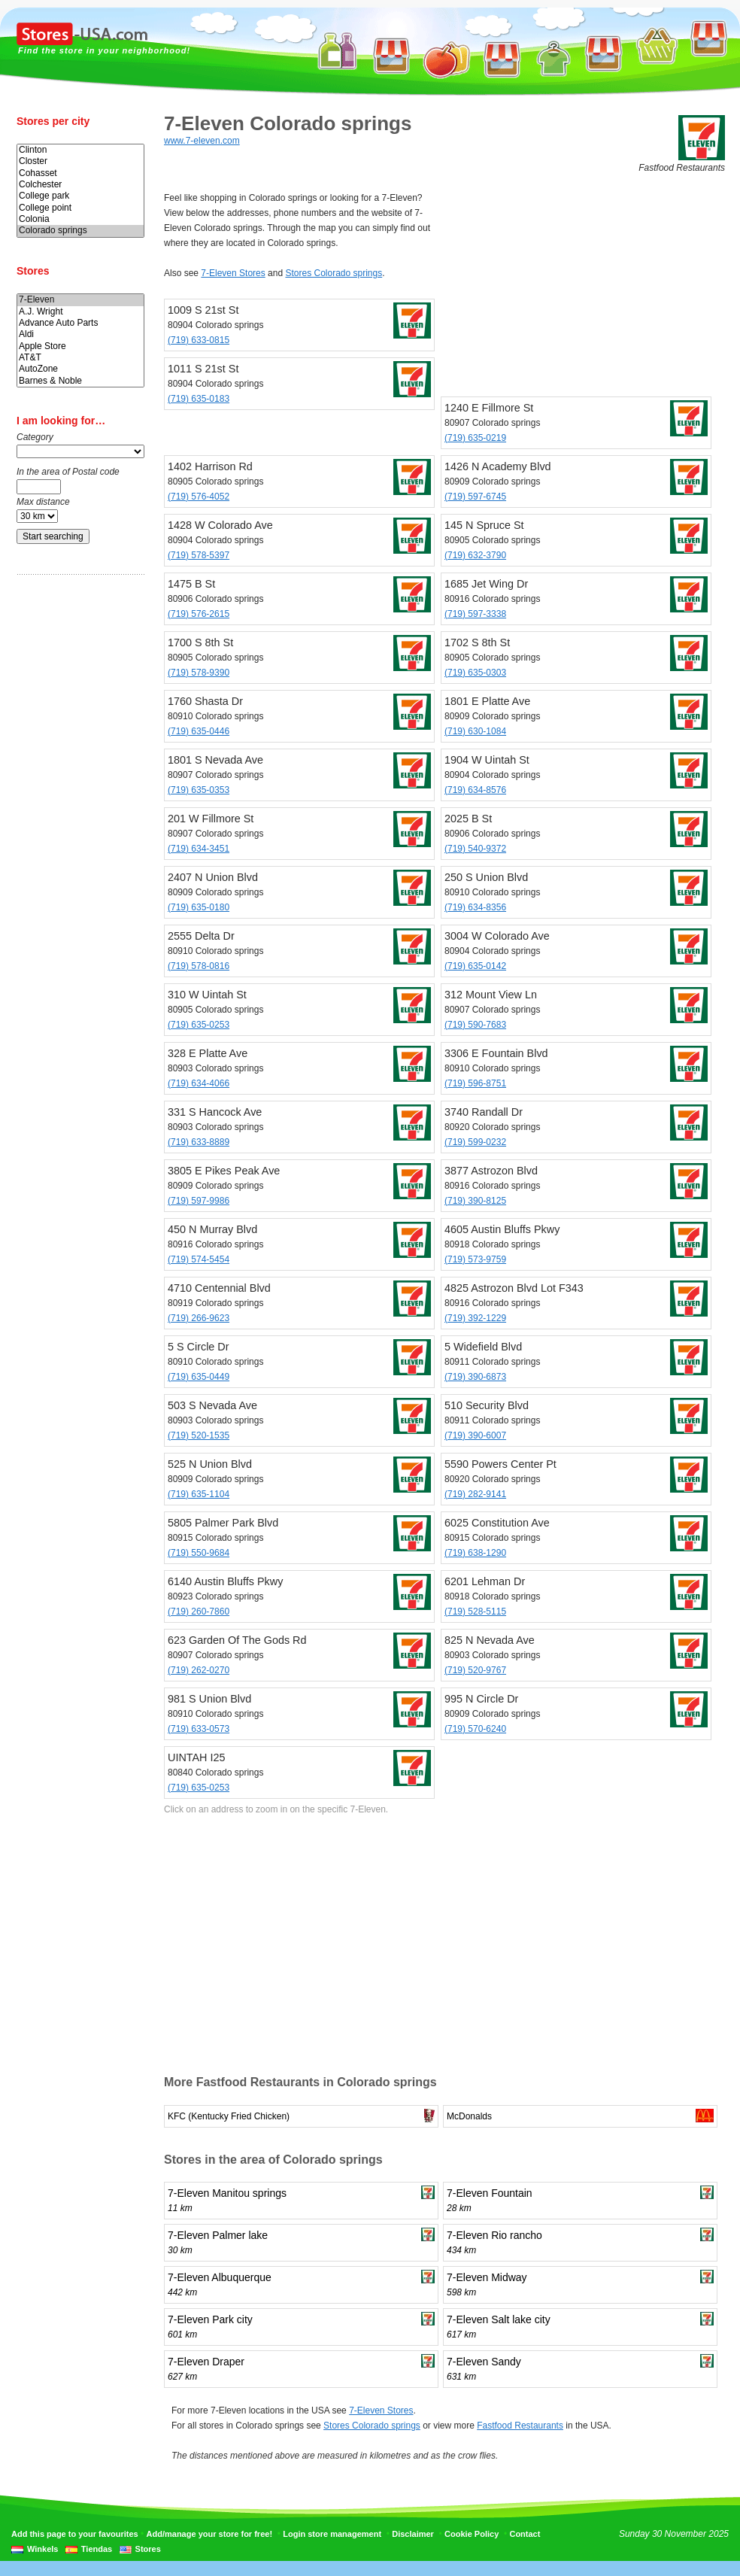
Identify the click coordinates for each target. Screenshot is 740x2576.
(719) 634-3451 (198, 848)
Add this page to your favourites (74, 2533)
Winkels (42, 2548)
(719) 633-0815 (198, 340)
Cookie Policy (471, 2533)
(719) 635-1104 (198, 1494)
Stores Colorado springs (333, 273)
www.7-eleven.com (202, 140)
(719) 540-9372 (475, 848)
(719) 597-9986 (198, 1200)
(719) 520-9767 (475, 1670)
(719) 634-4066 (198, 1083)
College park (80, 196)
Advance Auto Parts (80, 323)
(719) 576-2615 (198, 614)
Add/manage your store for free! (209, 2533)
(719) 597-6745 (475, 496)
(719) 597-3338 (475, 614)
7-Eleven (80, 299)
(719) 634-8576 (475, 790)
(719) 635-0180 (198, 907)
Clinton (80, 150)
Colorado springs (80, 230)
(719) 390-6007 (475, 1435)
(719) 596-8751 (475, 1083)
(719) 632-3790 (475, 555)
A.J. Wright (80, 311)
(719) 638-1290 (475, 1553)
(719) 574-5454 (198, 1259)
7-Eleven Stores (233, 273)
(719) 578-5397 (198, 555)
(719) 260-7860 (198, 1611)
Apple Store (80, 346)
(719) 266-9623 (198, 1318)
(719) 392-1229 (475, 1318)
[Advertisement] (77, 822)
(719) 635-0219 (475, 438)
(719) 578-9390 (198, 672)
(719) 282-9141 (475, 1494)
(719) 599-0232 (475, 1142)
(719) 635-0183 (198, 398)
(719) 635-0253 (198, 1024)
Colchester (80, 184)
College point (80, 208)
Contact (524, 2533)
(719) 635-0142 (475, 966)
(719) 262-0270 (198, 1670)
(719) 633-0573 (198, 1729)
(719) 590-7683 (475, 1024)
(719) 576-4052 (198, 496)
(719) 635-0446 (198, 731)
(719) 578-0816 (198, 966)
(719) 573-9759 (475, 1259)
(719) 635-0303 (475, 672)
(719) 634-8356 (475, 907)
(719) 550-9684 (198, 1553)
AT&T (80, 357)
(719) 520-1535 (198, 1435)
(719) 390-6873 (475, 1377)
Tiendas (96, 2548)
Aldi (80, 334)
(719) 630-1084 (475, 731)
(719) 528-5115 (475, 1611)
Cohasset (80, 173)
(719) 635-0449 (198, 1377)
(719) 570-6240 (475, 1729)
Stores (148, 2548)
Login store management (332, 2533)
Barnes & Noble (80, 381)
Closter (80, 161)
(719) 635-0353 (198, 790)
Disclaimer (413, 2533)
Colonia (80, 219)
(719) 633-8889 (198, 1142)
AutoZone (80, 369)
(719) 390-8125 (475, 1200)
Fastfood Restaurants (520, 2425)
